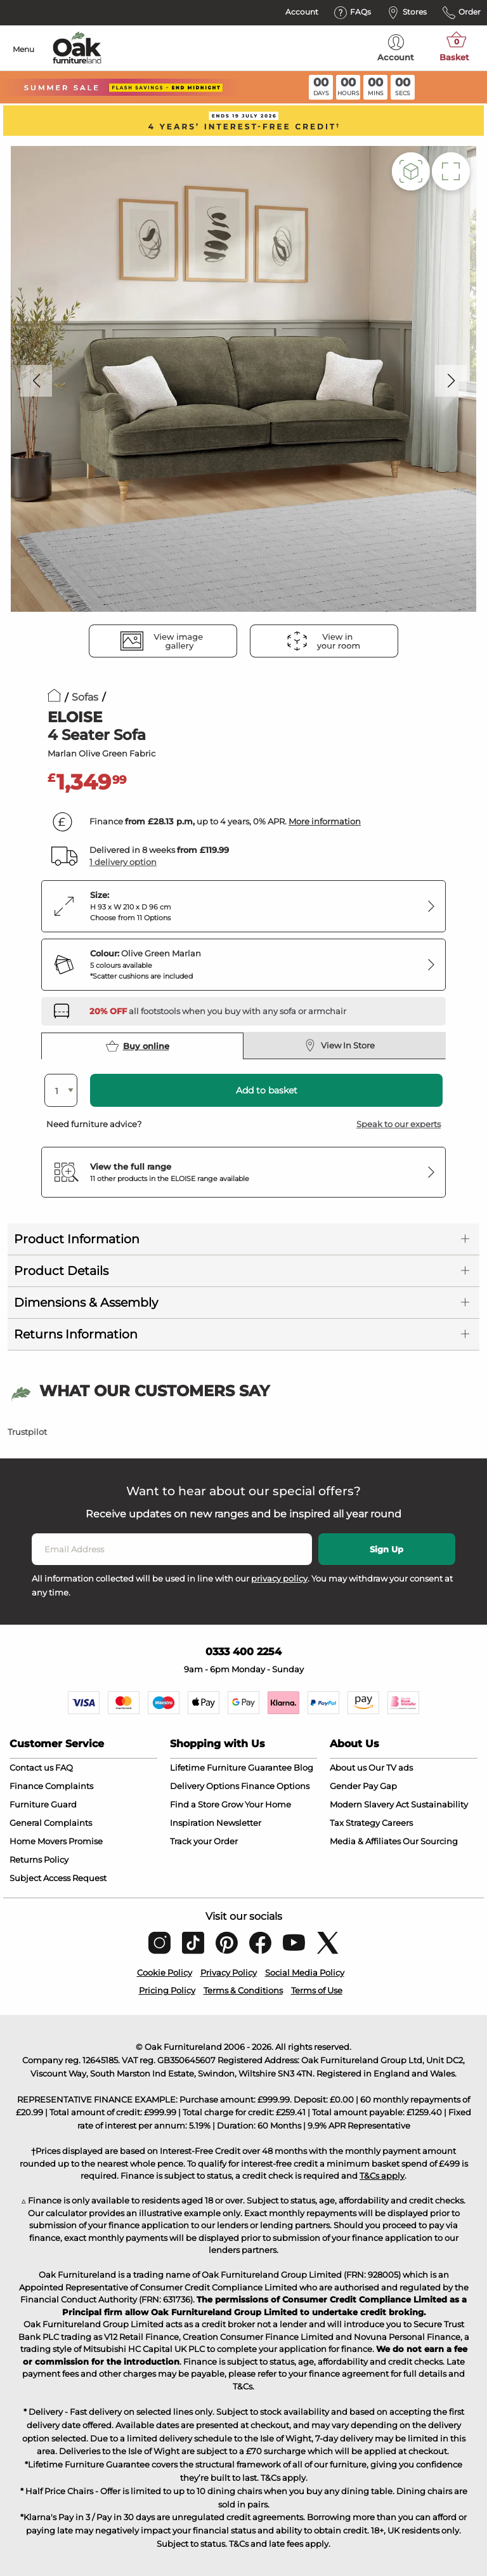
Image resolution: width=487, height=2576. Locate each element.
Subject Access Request (58, 1878)
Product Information (77, 1239)
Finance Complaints (51, 1786)
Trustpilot (27, 1432)
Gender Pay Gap (363, 1786)
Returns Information (76, 1334)
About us (348, 1767)
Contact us (31, 1767)
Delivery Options (204, 1786)
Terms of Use (316, 1990)
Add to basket (266, 1090)
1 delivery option (123, 862)
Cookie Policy (164, 1972)
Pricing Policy (167, 1990)
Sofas (85, 697)
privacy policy (279, 1578)
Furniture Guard (43, 1804)
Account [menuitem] (395, 48)
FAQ (64, 1767)
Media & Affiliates (365, 1841)
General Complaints (51, 1823)
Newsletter (238, 1823)
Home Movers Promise (56, 1841)
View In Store (339, 1045)
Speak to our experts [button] (398, 1124)
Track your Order (204, 1841)
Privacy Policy (228, 1972)
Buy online (137, 1046)
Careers (397, 1823)
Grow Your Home (256, 1804)
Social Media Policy (304, 1972)
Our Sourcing (430, 1841)
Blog (303, 1767)
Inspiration (192, 1823)
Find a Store (194, 1804)
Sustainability (439, 1804)
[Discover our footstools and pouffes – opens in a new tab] (217, 1011)
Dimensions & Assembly (86, 1302)
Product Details (61, 1271)
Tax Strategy (355, 1823)
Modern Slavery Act (369, 1804)
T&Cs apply (382, 2175)
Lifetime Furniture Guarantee (231, 1767)
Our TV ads (390, 1767)
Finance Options (275, 1786)
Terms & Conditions (243, 1990)
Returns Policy (39, 1859)
